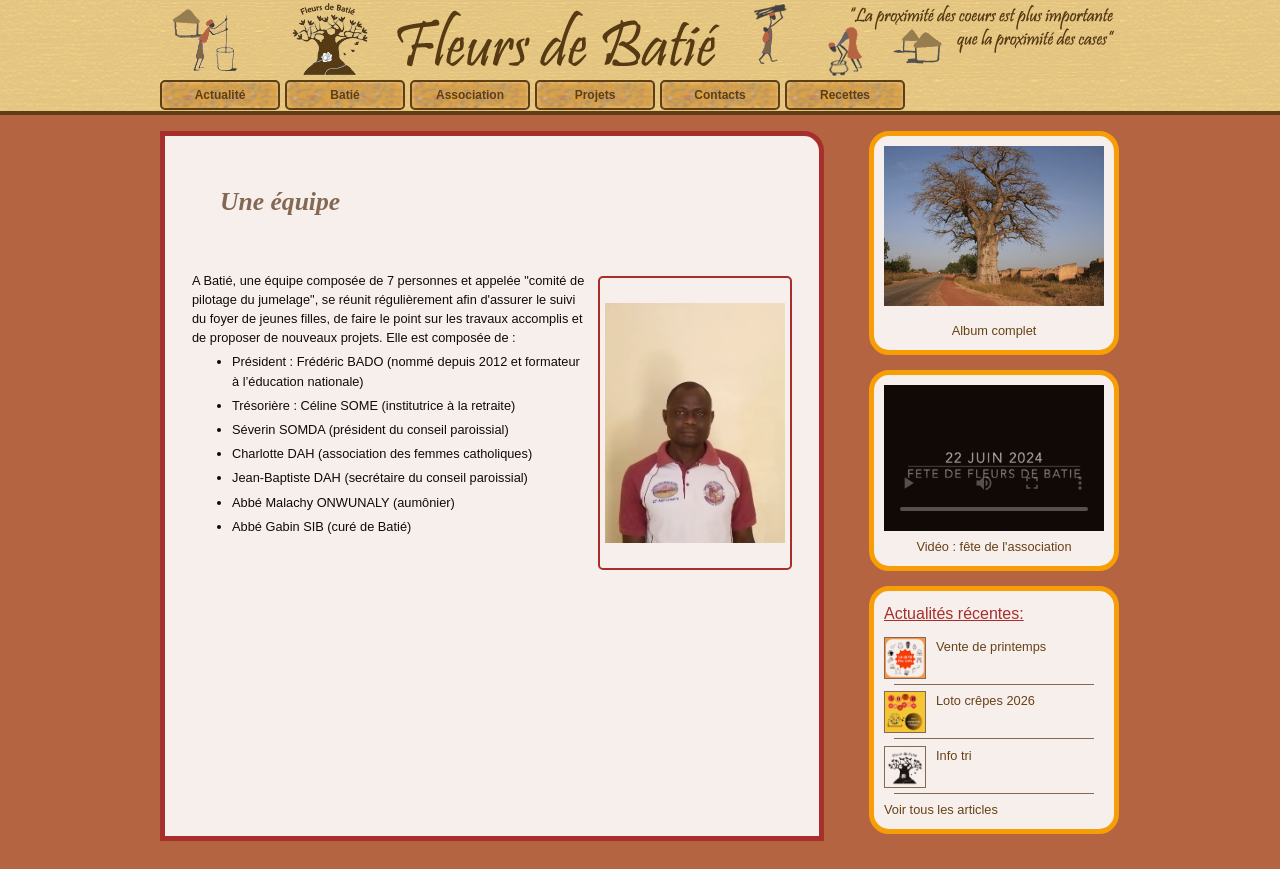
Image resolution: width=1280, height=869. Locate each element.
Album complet (994, 330)
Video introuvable (994, 458)
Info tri (954, 755)
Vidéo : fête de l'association (993, 546)
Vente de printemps (991, 646)
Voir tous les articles (941, 809)
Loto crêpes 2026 (985, 700)
